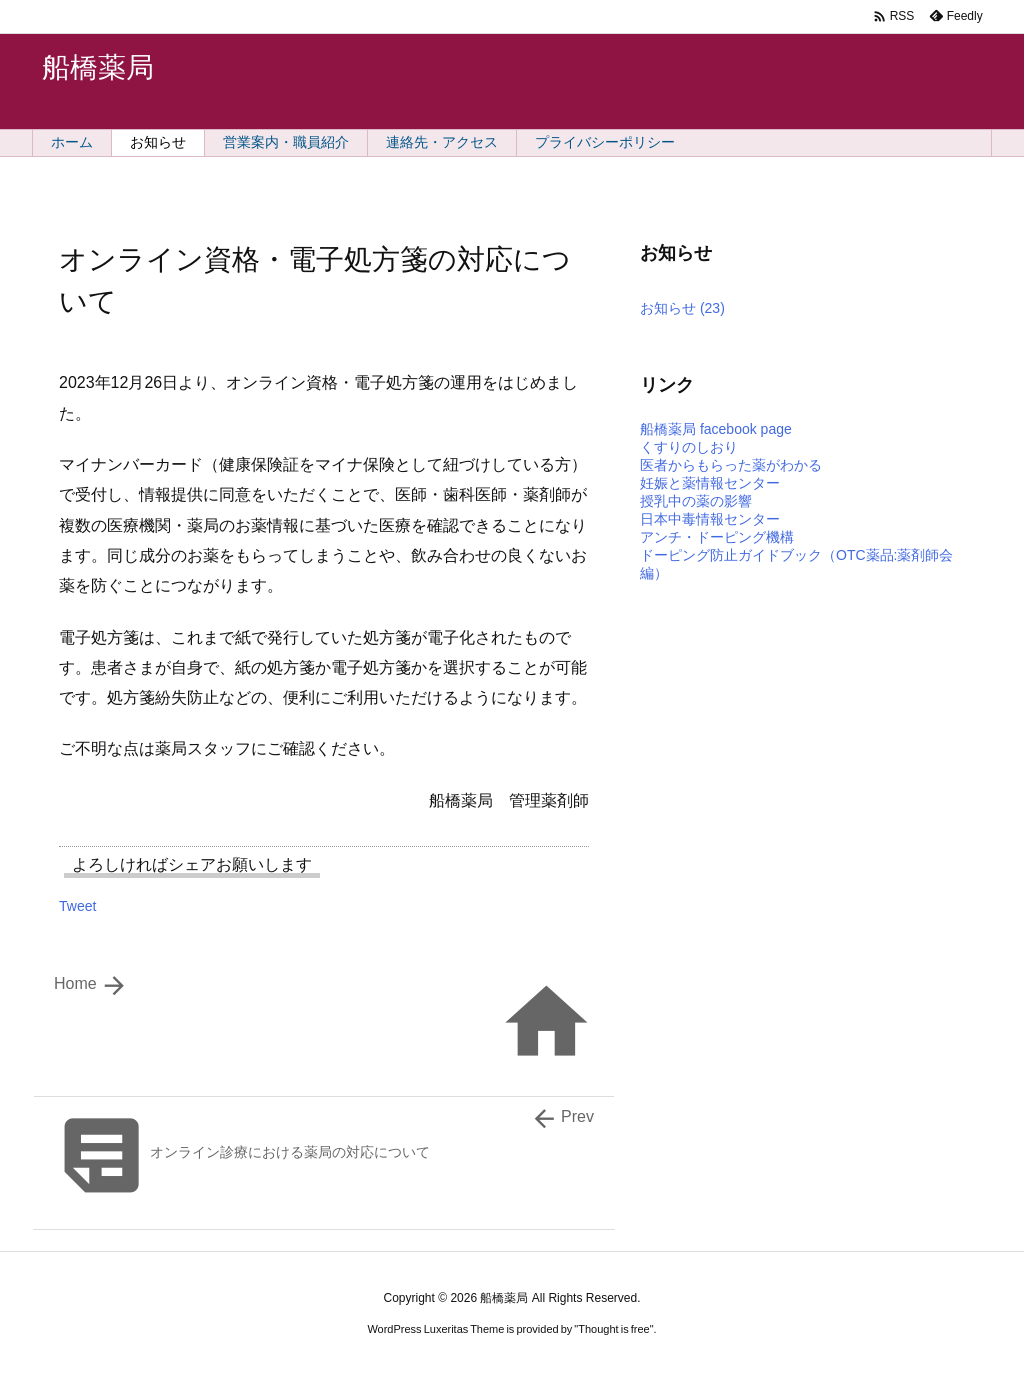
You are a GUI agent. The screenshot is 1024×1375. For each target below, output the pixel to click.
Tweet (77, 906)
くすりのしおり (689, 447)
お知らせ (682, 308)
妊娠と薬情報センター (710, 483)
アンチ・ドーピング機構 (717, 537)
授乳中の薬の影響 (696, 501)
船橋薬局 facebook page (716, 429)
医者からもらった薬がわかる (731, 465)
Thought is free (613, 1329)
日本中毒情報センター (710, 519)
